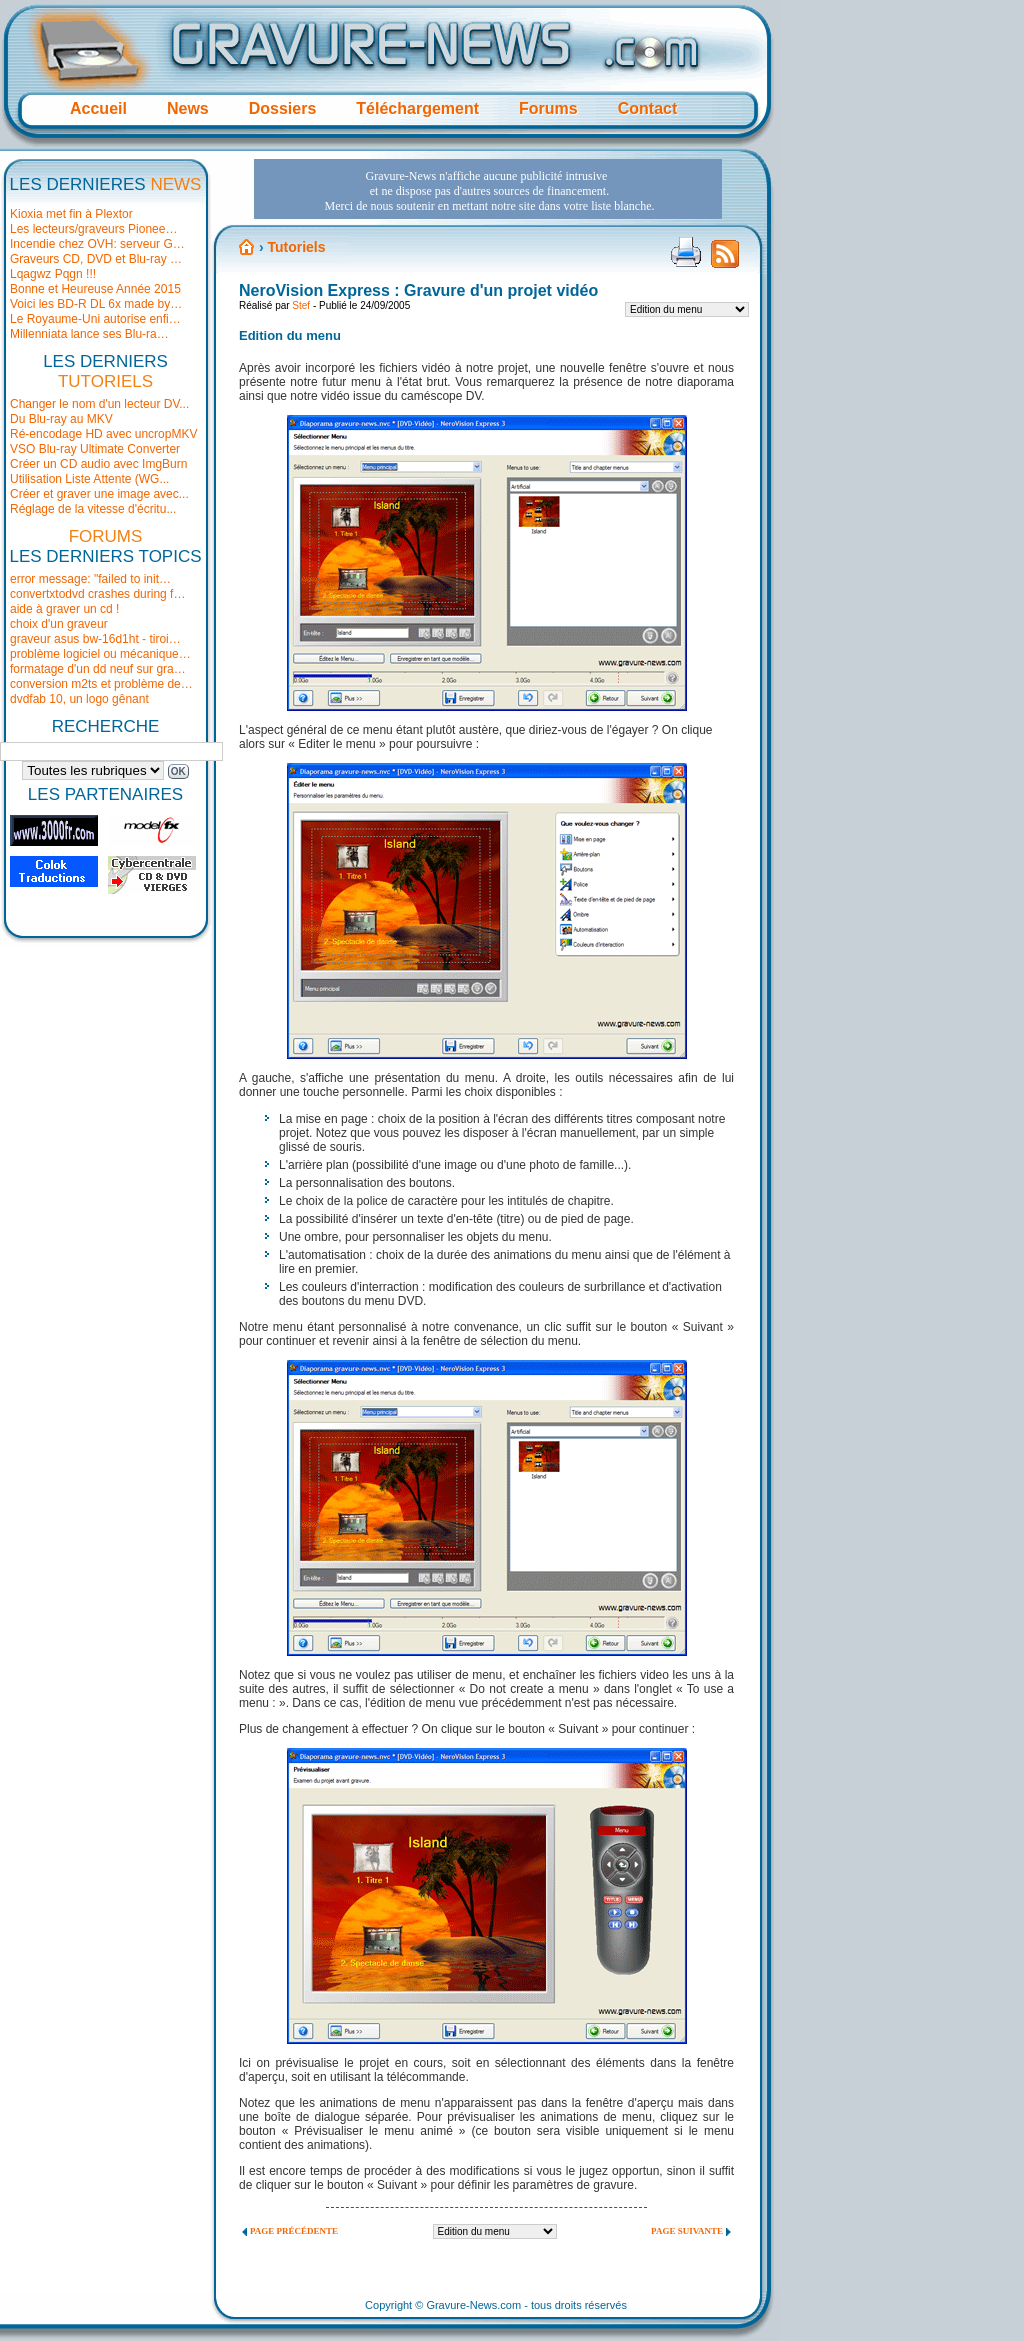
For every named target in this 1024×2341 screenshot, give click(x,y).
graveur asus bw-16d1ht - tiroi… (95, 639)
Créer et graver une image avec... (99, 494)
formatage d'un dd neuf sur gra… (98, 669)
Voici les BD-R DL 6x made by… (96, 304)
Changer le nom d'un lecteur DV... (99, 404)
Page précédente (294, 2231)
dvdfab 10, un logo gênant (79, 699)
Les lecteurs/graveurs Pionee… (93, 229)
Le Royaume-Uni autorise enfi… (95, 319)
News (188, 108)
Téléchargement (417, 108)
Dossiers (283, 108)
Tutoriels (296, 247)
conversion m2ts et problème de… (101, 684)
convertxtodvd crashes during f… (97, 594)
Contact (648, 108)
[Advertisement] (488, 189)
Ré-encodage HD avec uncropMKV (103, 434)
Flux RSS (725, 260)
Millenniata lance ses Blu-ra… (89, 334)
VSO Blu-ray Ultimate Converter (95, 449)
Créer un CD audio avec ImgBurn (98, 464)
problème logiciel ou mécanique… (100, 654)
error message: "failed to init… (90, 579)
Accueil (98, 108)
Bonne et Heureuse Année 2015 (95, 289)
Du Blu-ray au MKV (61, 419)
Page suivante (687, 2231)
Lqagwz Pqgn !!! (53, 274)
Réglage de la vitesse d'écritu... (93, 509)
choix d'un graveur (59, 624)
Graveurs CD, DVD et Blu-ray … (96, 259)
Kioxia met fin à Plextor (71, 214)
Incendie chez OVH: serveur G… (97, 244)
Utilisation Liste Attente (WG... (89, 479)
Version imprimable (686, 252)
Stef (301, 305)
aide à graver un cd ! (64, 609)
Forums (548, 108)
